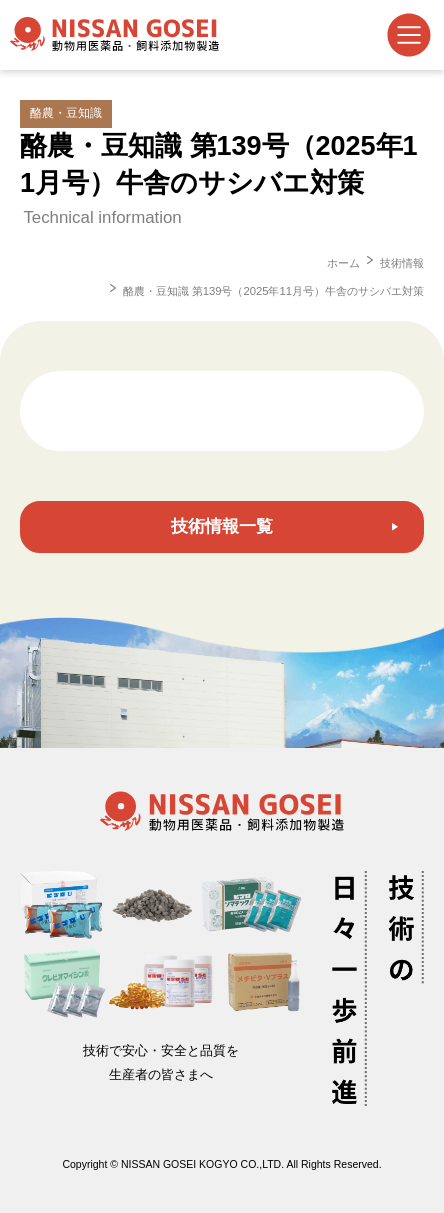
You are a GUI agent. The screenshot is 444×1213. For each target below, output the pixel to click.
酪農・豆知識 (66, 113)
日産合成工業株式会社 (115, 35)
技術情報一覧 (222, 526)
